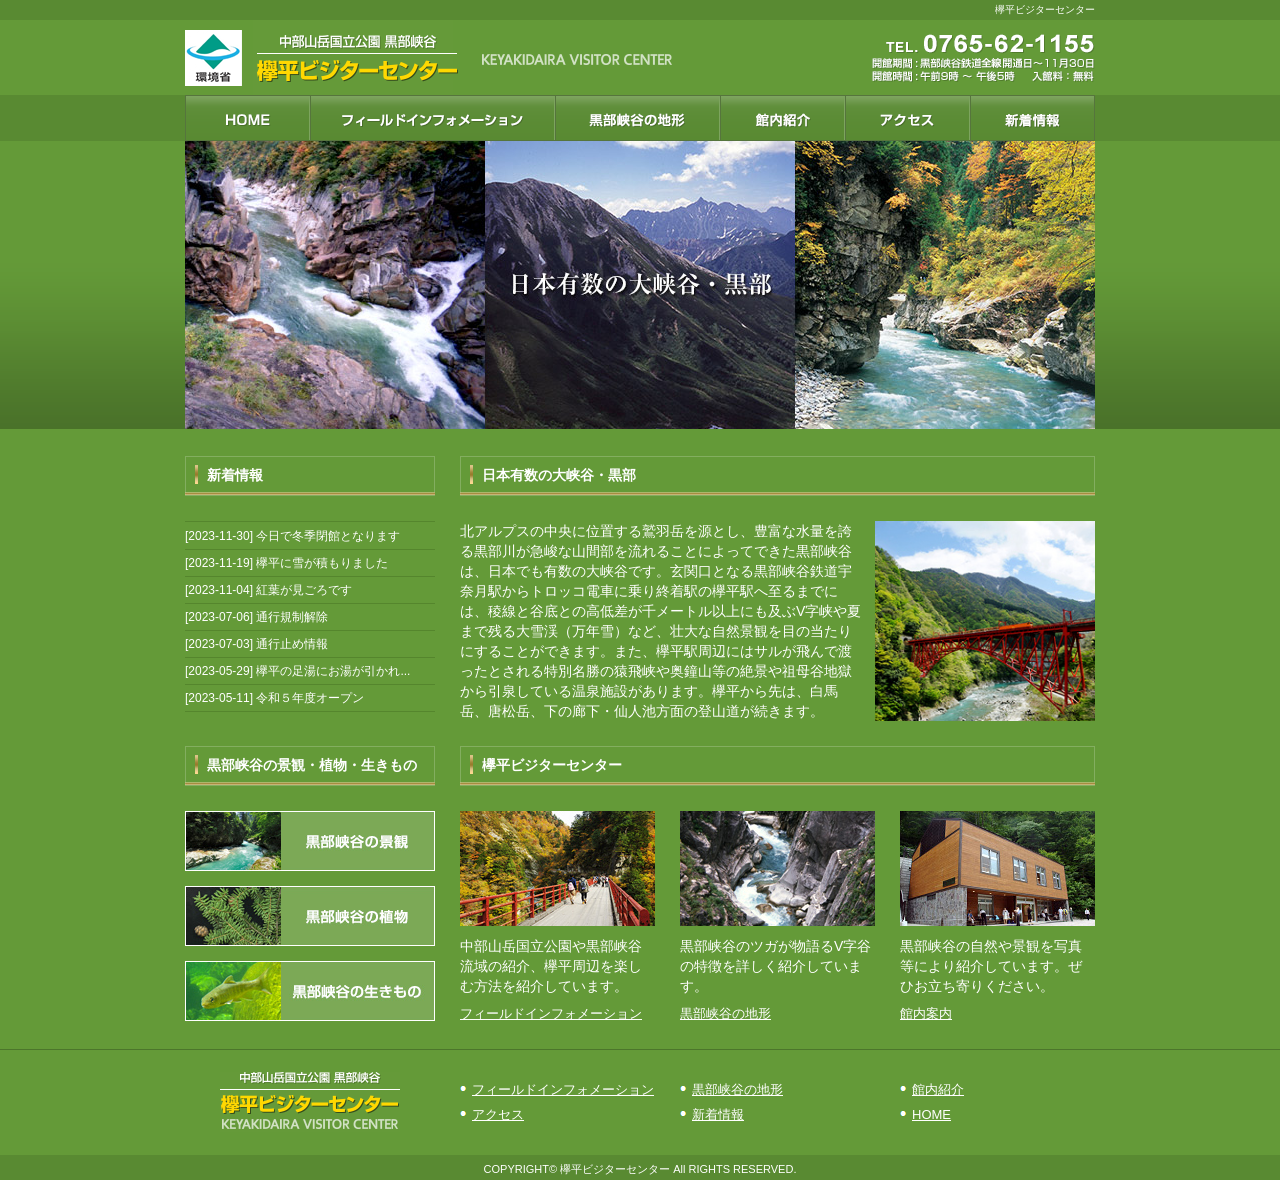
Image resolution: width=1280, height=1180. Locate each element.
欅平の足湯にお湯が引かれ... (333, 671)
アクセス (498, 1114)
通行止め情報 (292, 644)
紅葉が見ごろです (304, 590)
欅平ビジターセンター (615, 1169)
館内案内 (926, 1013)
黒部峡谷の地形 (725, 1013)
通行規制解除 (292, 617)
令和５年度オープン (310, 698)
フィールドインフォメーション (551, 1013)
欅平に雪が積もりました (322, 563)
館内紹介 (938, 1089)
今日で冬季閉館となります (328, 536)
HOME (931, 1114)
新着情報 (718, 1114)
